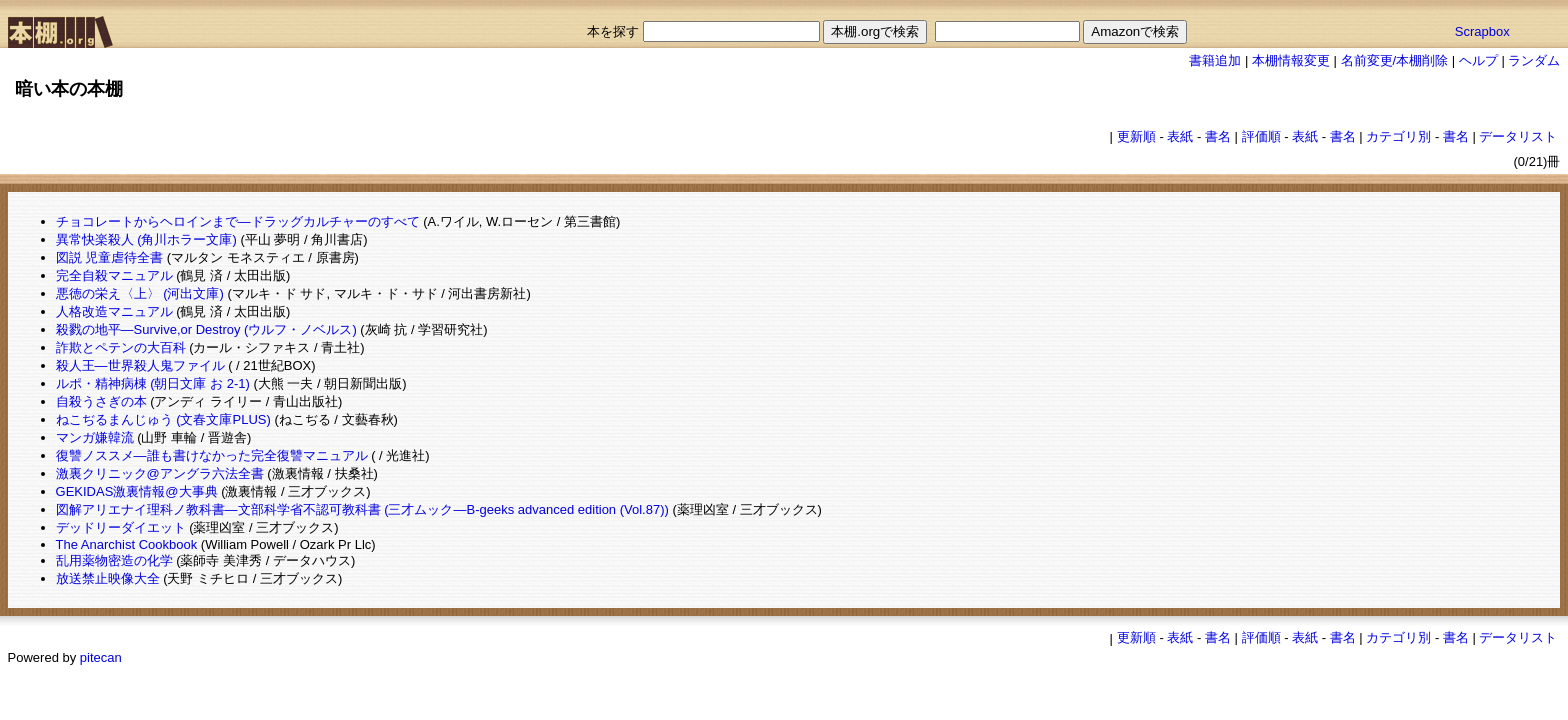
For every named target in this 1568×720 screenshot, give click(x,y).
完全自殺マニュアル (114, 275)
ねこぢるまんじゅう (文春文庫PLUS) (163, 419)
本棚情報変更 (1291, 60)
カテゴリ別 (1398, 136)
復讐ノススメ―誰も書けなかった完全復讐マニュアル (212, 455)
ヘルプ (1478, 60)
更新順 (1136, 136)
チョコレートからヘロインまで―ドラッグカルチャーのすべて (238, 221)
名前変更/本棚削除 (1395, 60)
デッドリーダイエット (121, 527)
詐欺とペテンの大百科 (121, 347)
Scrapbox (1482, 31)
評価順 (1261, 136)
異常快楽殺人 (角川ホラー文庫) (146, 239)
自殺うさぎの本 (101, 401)
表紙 (1180, 136)
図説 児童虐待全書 (110, 257)
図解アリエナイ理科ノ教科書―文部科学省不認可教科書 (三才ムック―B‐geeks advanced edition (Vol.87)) (362, 509)
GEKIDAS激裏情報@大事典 (137, 491)
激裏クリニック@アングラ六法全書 (160, 473)
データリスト (1518, 136)
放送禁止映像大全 (108, 578)
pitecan (101, 657)
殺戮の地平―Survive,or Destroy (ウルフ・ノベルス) (206, 329)
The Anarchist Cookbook (127, 544)
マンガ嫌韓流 (95, 437)
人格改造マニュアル (114, 311)
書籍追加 (1215, 60)
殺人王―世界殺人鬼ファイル (140, 365)
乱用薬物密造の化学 (114, 560)
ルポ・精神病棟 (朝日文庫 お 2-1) (153, 383)
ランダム (1534, 60)
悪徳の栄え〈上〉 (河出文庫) (140, 293)
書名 (1218, 136)
